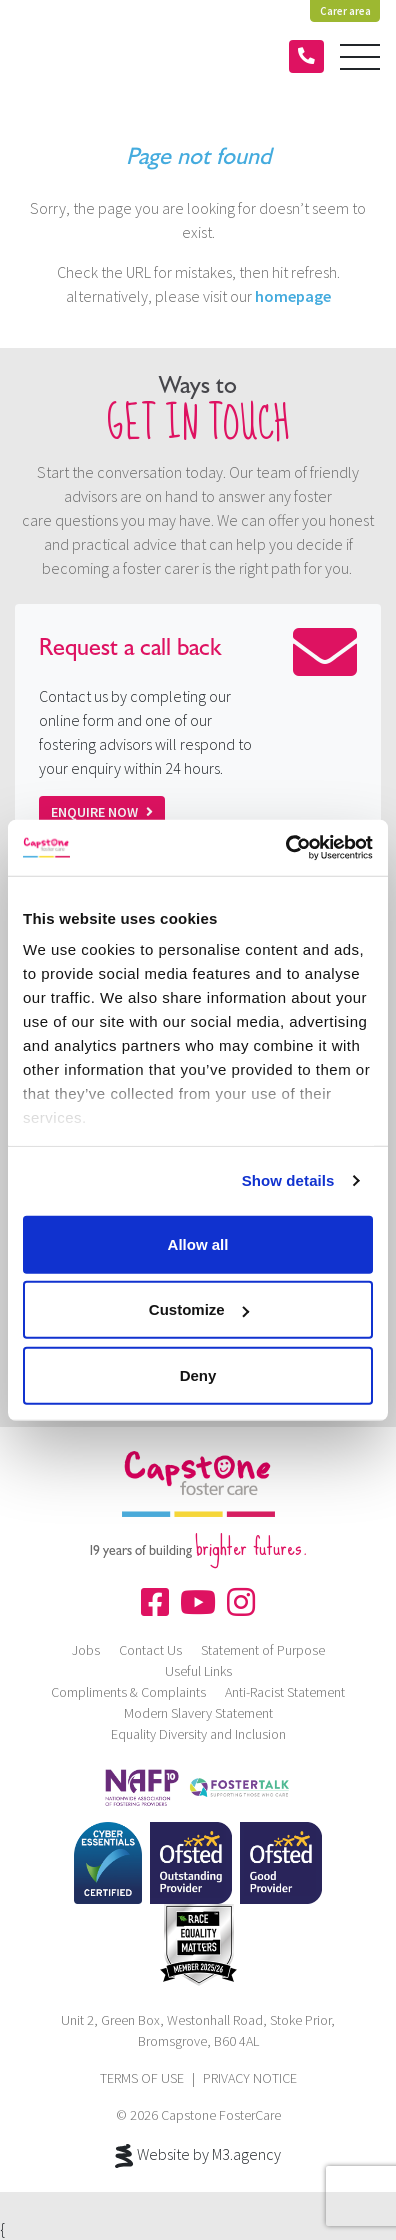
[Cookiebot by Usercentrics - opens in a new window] (285, 848)
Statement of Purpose (263, 1650)
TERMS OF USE (142, 2078)
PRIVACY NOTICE (250, 2078)
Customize (199, 1309)
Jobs (86, 1650)
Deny (198, 1374)
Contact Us (150, 1650)
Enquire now (102, 812)
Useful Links (198, 1671)
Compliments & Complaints (128, 1692)
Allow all (198, 1243)
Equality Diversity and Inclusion (198, 1734)
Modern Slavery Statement (198, 1713)
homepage (293, 296)
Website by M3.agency (198, 2156)
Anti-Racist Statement (285, 1692)
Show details (288, 1180)
